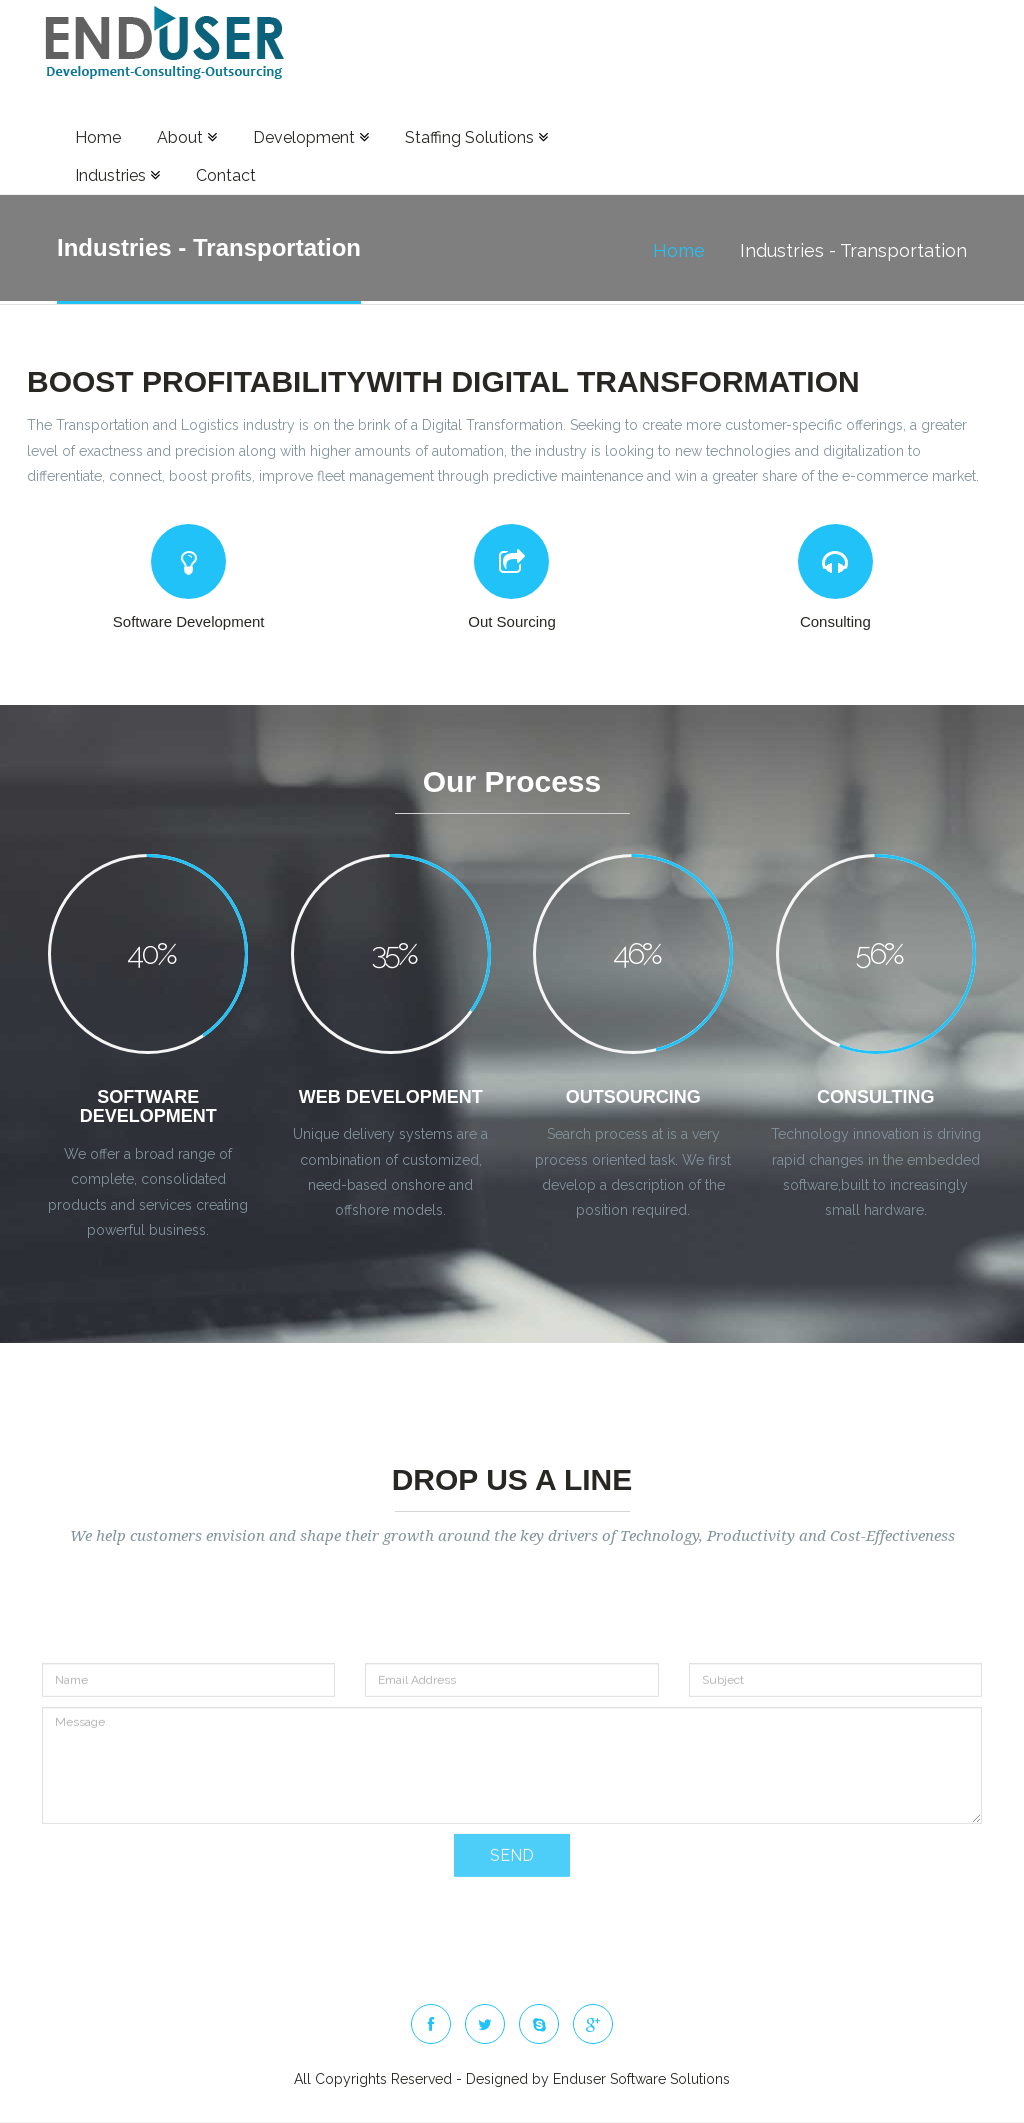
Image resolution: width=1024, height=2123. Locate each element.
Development (311, 137)
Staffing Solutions (476, 137)
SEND (512, 1879)
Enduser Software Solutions (641, 2079)
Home (98, 137)
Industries (117, 175)
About (187, 137)
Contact (226, 175)
